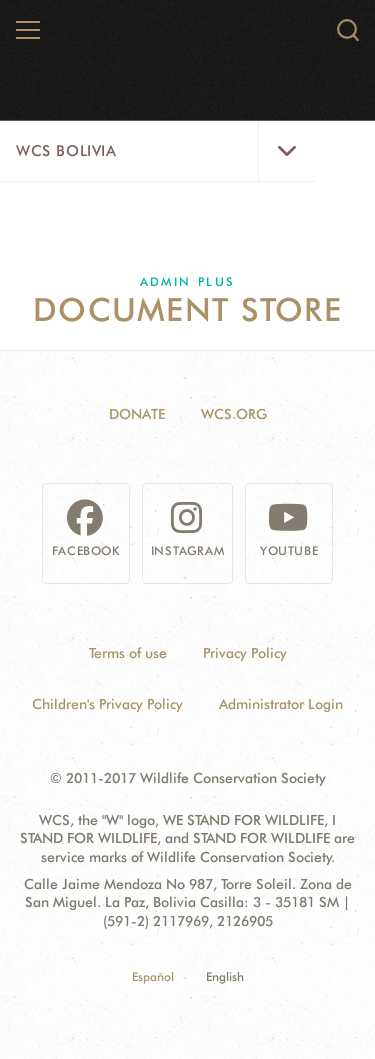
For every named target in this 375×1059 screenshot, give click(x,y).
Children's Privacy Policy (107, 704)
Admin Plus (188, 281)
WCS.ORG (234, 414)
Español (153, 976)
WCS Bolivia (66, 151)
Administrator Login (281, 704)
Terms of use (128, 653)
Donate (137, 414)
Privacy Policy (245, 653)
